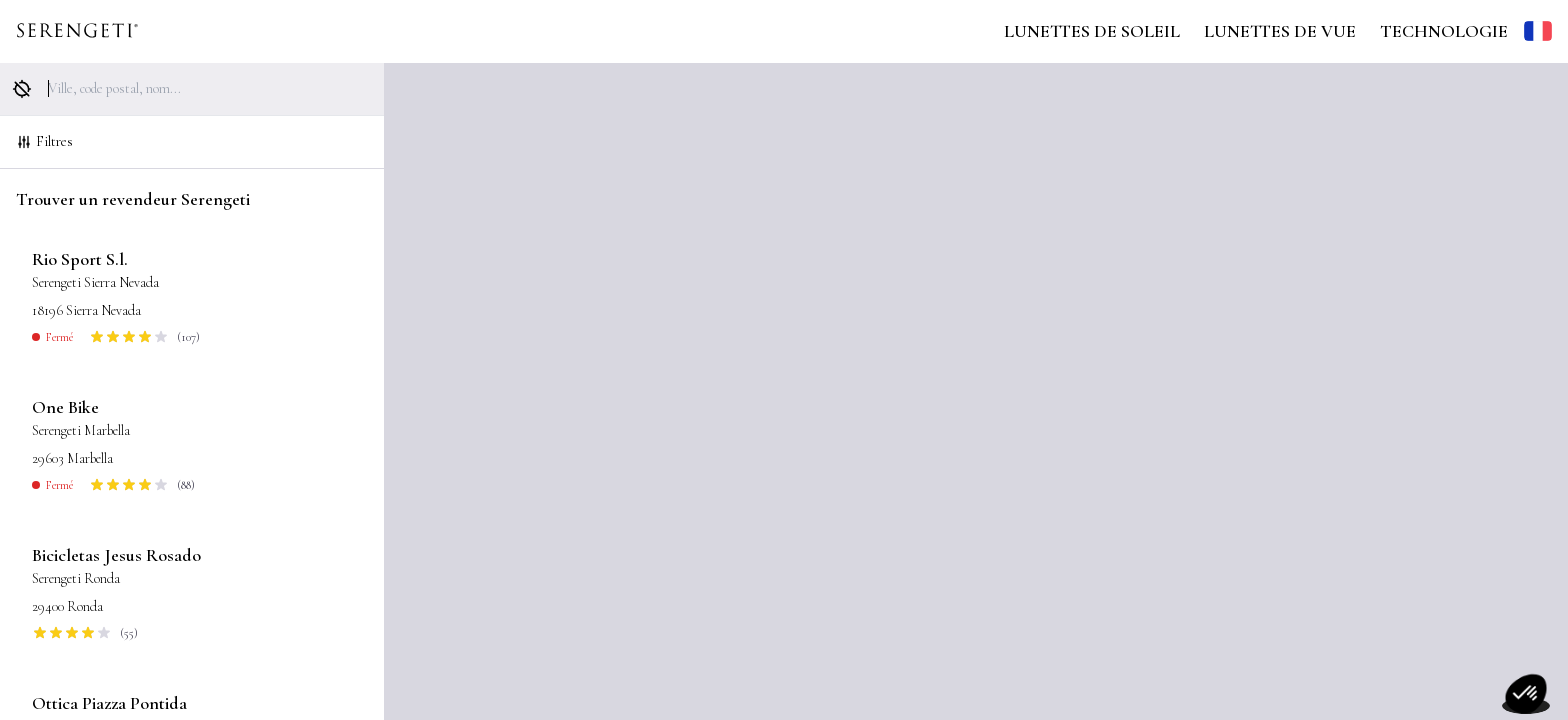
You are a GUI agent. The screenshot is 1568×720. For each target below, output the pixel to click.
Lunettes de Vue (1280, 31)
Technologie (1444, 31)
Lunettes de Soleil (1092, 31)
